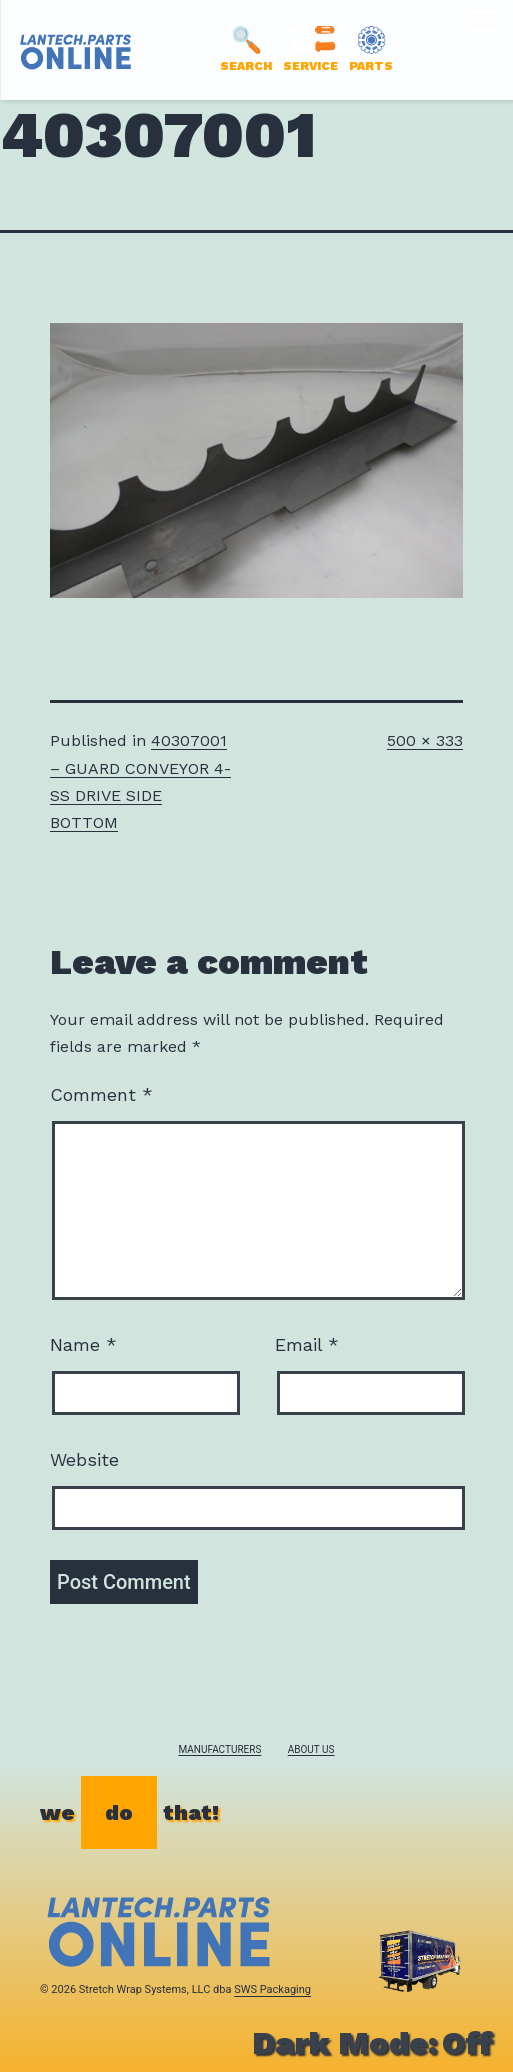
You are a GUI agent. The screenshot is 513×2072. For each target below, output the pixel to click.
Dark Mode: (372, 2043)
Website (84, 1459)
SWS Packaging (272, 1989)
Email (307, 1344)
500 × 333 (425, 740)
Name (83, 1344)
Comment (101, 1094)
